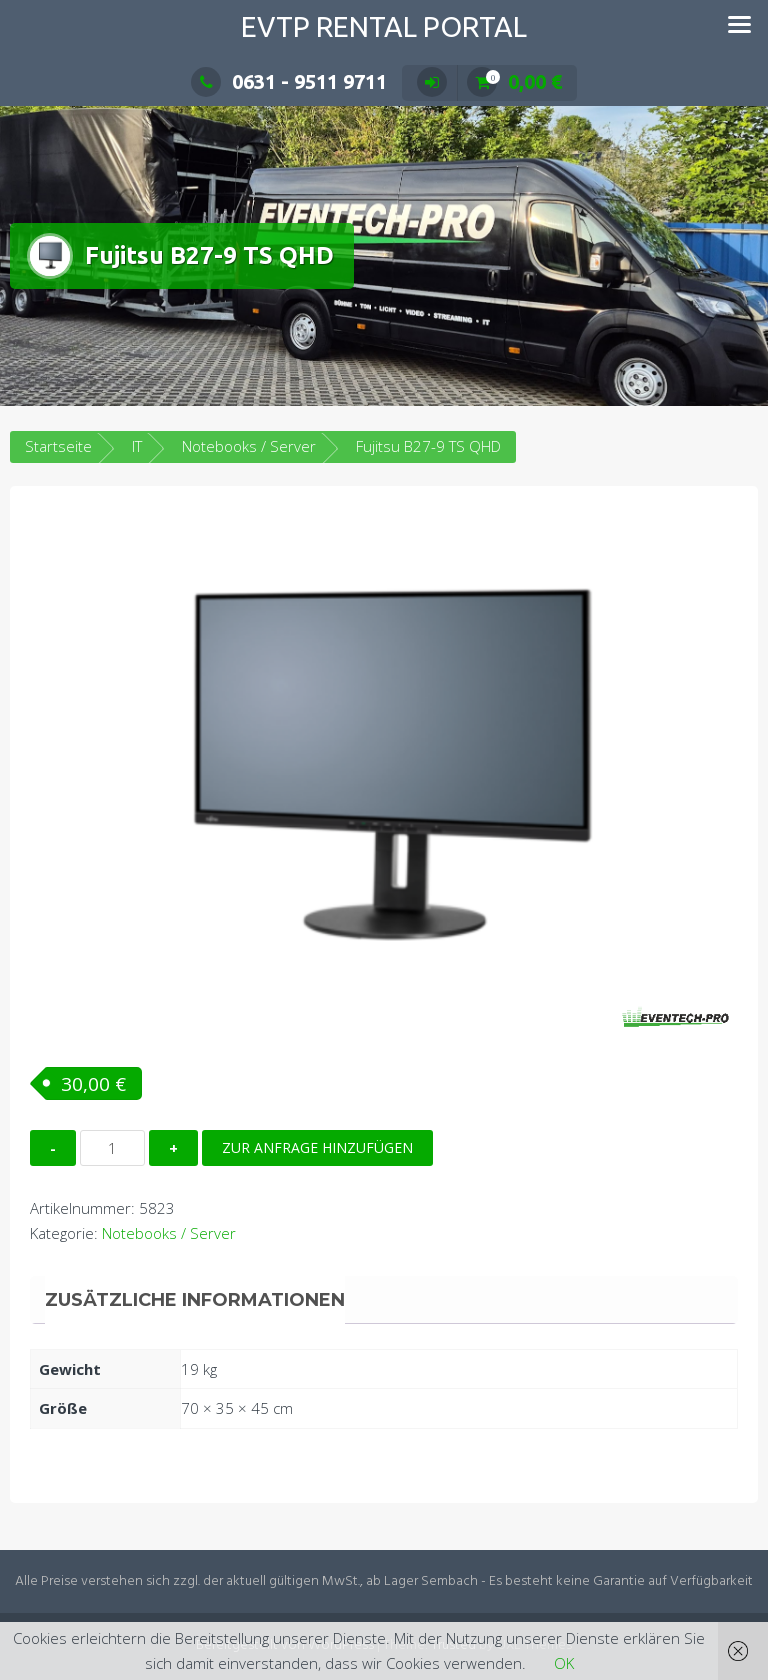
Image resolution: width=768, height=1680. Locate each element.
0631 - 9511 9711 (289, 81)
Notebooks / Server (249, 446)
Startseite (58, 446)
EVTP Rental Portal (384, 26)
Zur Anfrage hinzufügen (317, 1147)
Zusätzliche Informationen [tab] (195, 1300)
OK (564, 1663)
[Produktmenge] (112, 1148)
